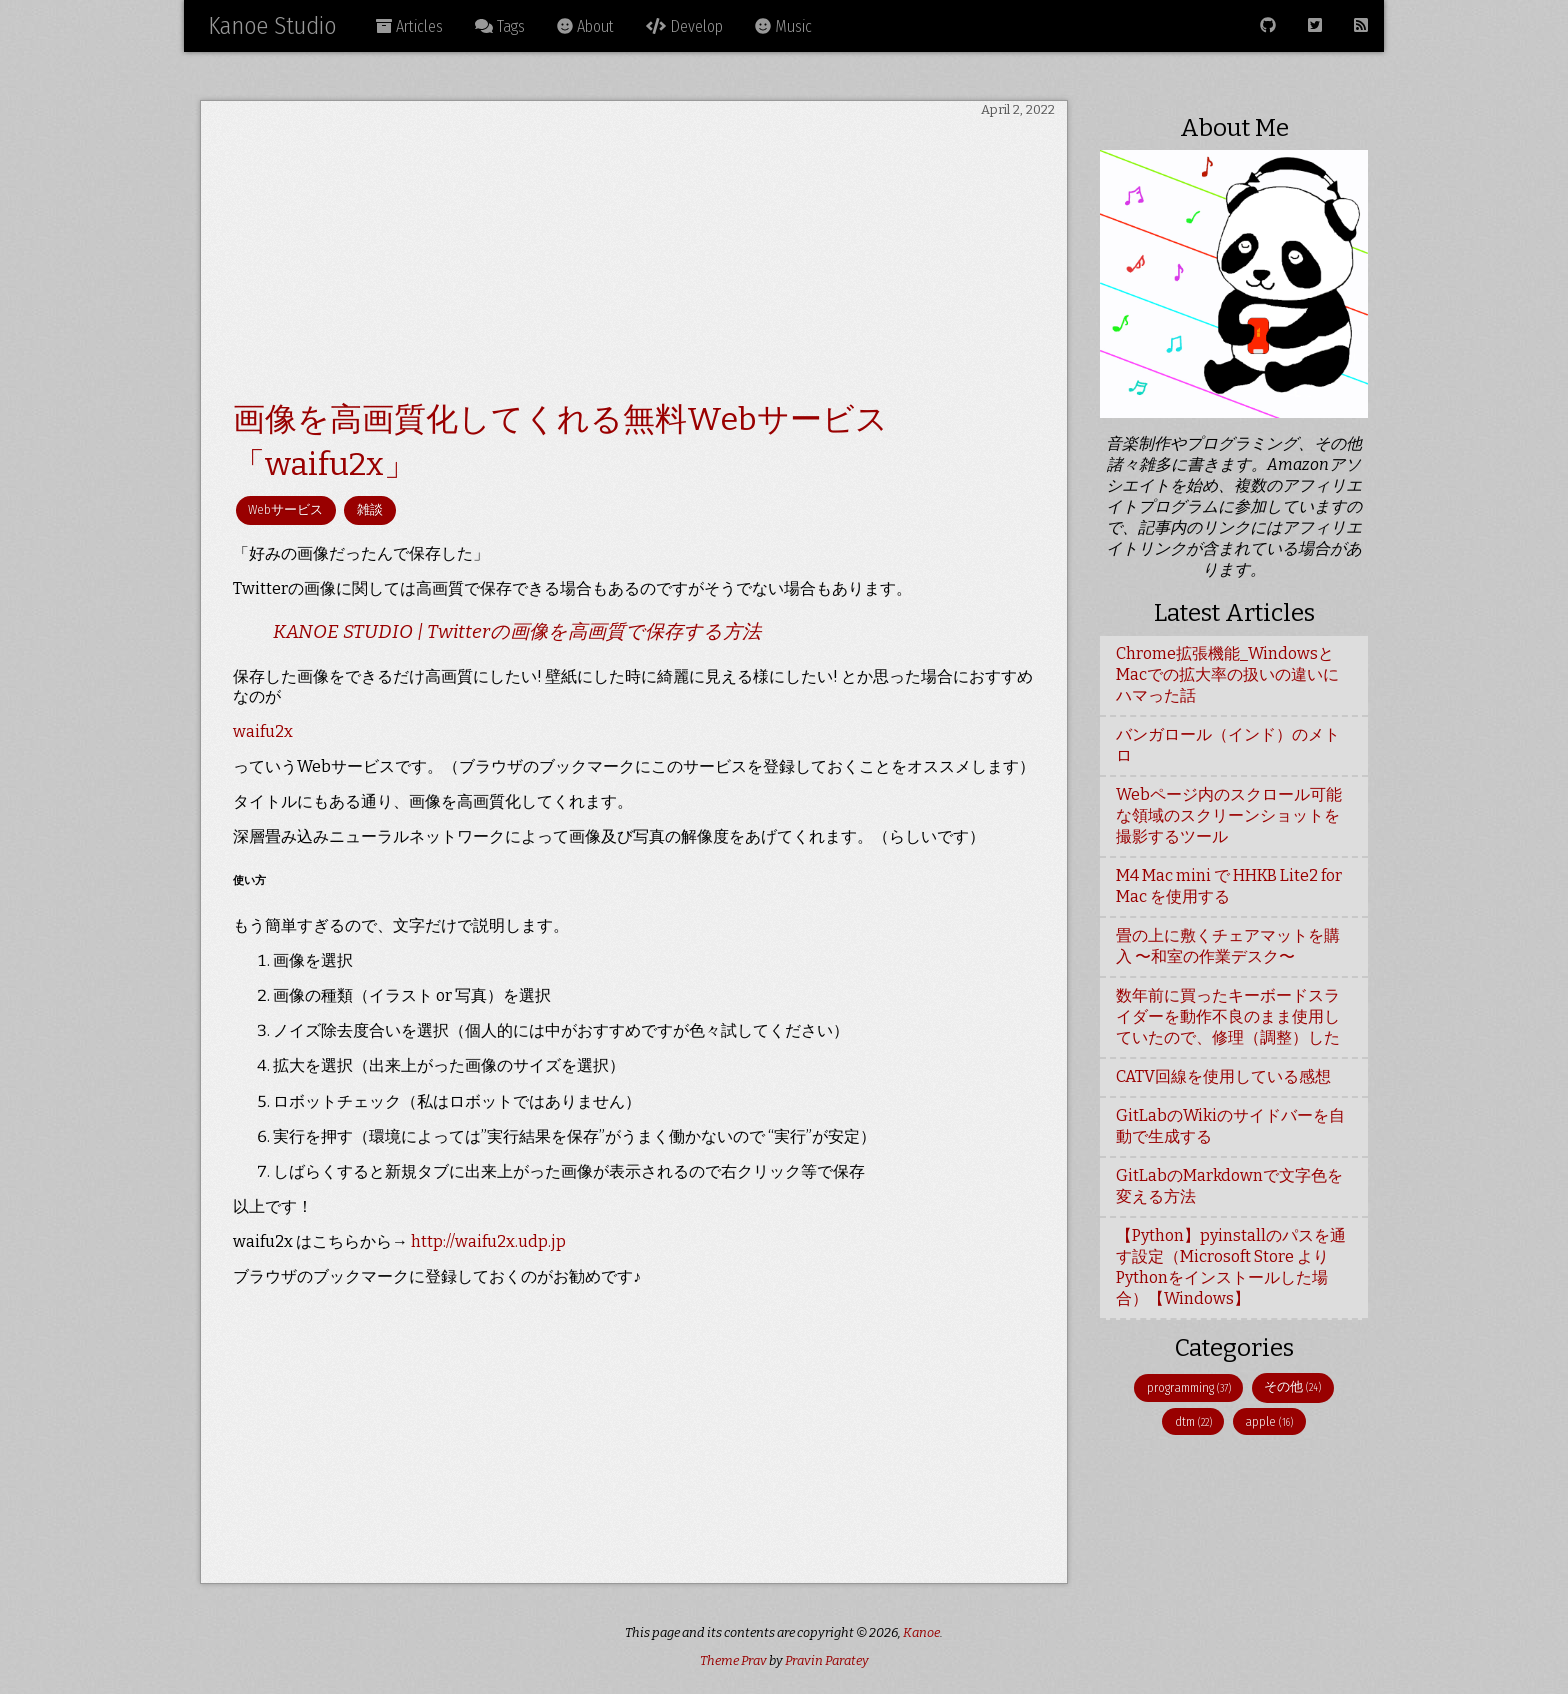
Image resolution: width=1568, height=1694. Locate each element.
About (585, 26)
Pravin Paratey (827, 1660)
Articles (409, 26)
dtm (1193, 1421)
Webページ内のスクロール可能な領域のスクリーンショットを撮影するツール (1229, 815)
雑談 (370, 509)
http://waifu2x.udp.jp (488, 1241)
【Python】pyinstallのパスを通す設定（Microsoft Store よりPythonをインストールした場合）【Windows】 (1231, 1267)
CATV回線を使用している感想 (1223, 1076)
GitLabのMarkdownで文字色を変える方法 (1229, 1186)
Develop (684, 26)
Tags (500, 26)
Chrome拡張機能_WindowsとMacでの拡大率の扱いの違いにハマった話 (1227, 674)
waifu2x (263, 731)
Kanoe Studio (272, 26)
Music (783, 26)
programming (1189, 1387)
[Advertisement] (634, 259)
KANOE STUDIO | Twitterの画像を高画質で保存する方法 (517, 631)
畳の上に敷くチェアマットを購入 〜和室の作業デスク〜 (1228, 946)
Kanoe (921, 1632)
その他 (1292, 1386)
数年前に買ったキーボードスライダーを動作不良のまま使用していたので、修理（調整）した (1228, 1016)
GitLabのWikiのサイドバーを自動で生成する (1230, 1126)
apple (1269, 1421)
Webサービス (285, 509)
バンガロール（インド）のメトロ (1228, 745)
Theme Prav (733, 1660)
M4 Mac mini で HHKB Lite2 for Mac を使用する (1229, 886)
